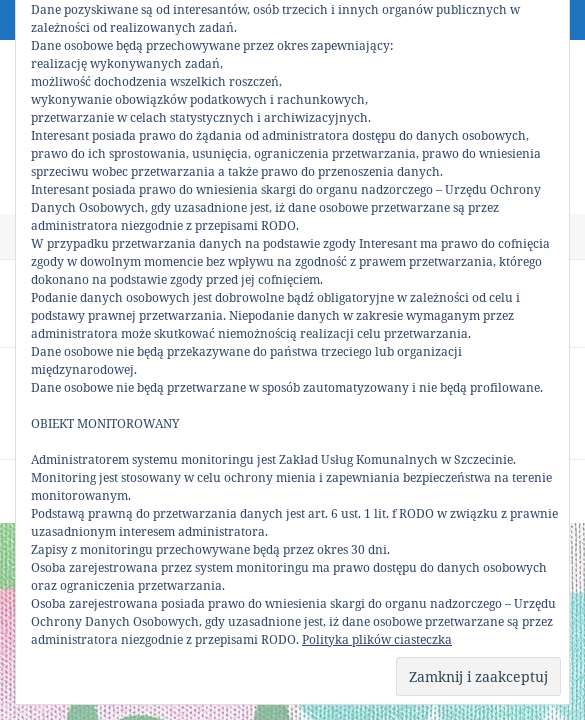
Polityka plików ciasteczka (377, 639)
